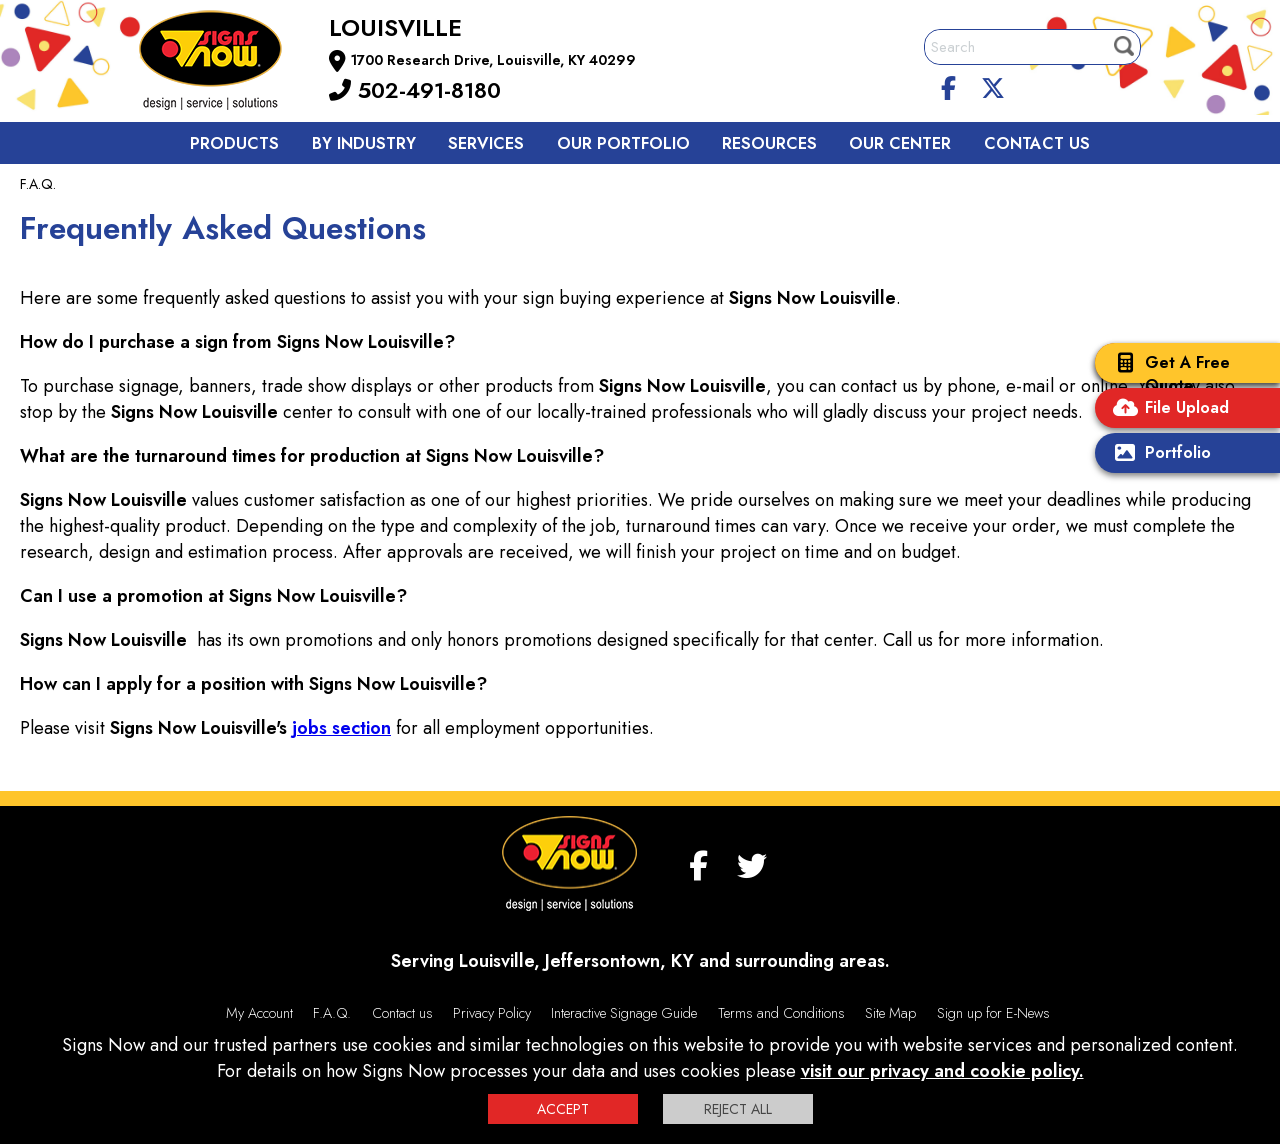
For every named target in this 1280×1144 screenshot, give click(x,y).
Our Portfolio (623, 143)
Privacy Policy (492, 1013)
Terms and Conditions (781, 1013)
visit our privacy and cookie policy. (942, 1071)
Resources (769, 143)
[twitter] (993, 85)
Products (234, 143)
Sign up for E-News (993, 1013)
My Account (259, 1013)
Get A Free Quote (1167, 374)
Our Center (900, 143)
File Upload (1167, 409)
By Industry (364, 143)
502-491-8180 (415, 90)
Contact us (1037, 143)
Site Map (890, 1013)
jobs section (341, 728)
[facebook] (949, 85)
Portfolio (1158, 454)
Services (486, 143)
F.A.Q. (332, 1013)
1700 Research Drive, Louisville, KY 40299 (493, 60)
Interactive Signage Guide (624, 1013)
